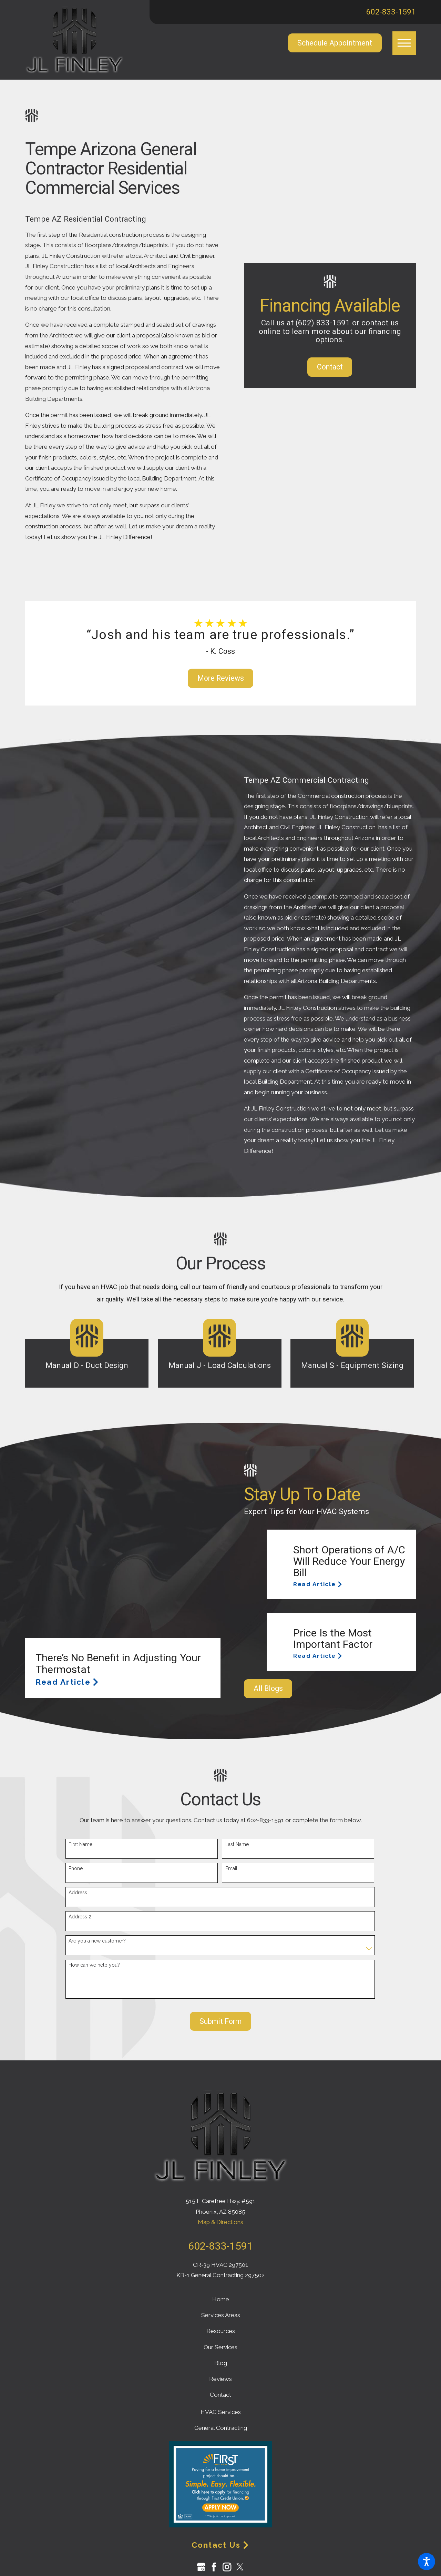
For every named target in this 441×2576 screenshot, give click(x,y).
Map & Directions (220, 2222)
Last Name (237, 1844)
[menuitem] (220, 2299)
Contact (330, 367)
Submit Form (220, 2021)
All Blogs (268, 1688)
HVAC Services (221, 2411)
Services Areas (220, 2315)
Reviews (220, 2378)
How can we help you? (94, 1965)
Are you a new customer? (97, 1941)
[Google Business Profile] (201, 2567)
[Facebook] (213, 2567)
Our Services (220, 2347)
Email (231, 1868)
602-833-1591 (391, 12)
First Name (80, 1844)
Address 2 (80, 1916)
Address (78, 1892)
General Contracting (220, 2427)
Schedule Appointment (334, 43)
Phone (76, 1868)
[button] (426, 2561)
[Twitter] (240, 2567)
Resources (220, 2330)
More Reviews (220, 678)
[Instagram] (227, 2567)
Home (220, 2299)
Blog (220, 2363)
